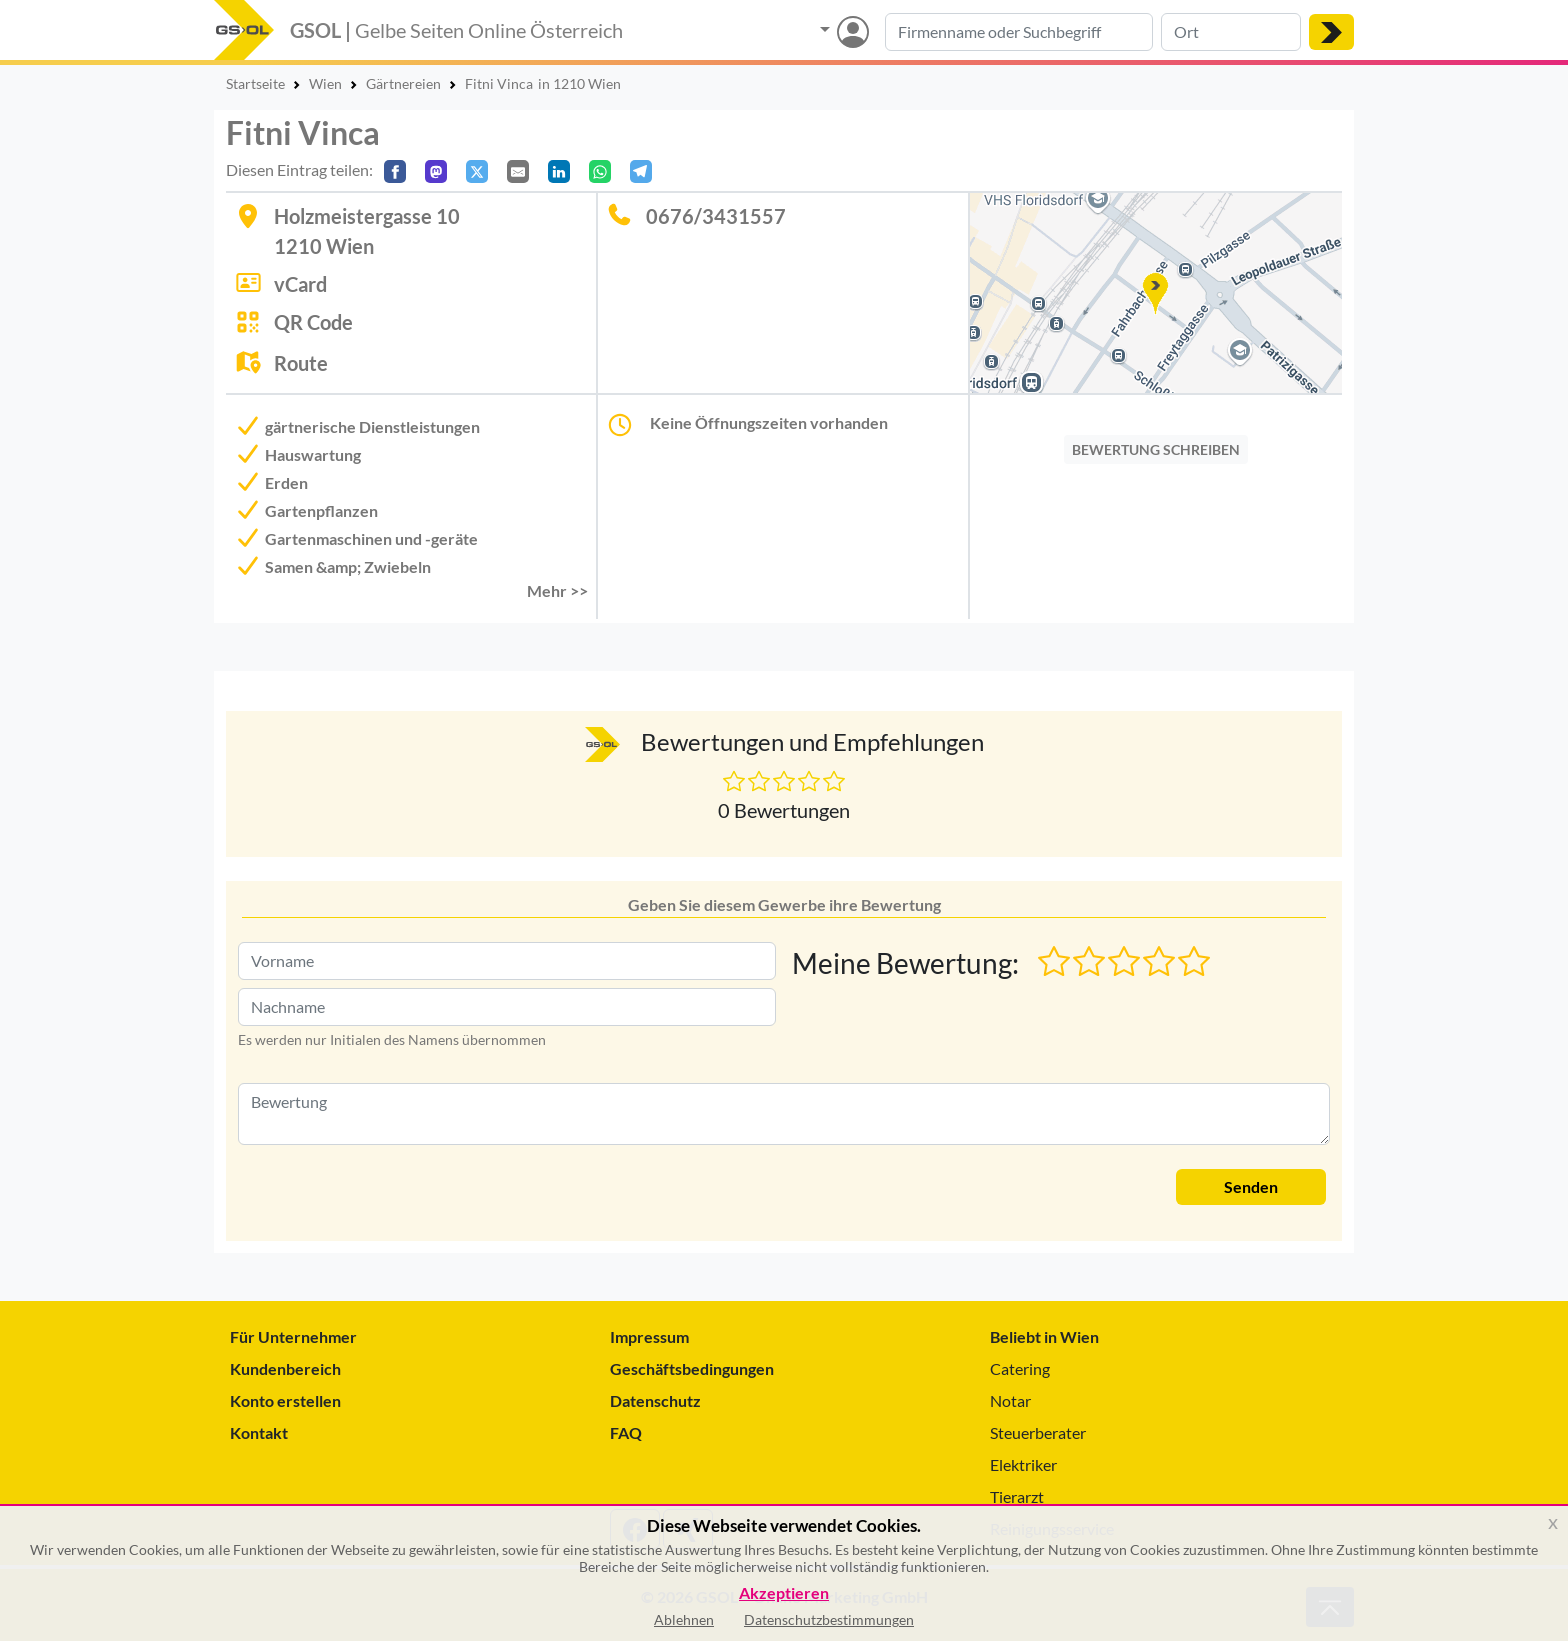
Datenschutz (655, 1400)
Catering (1020, 1368)
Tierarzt (1017, 1496)
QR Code (313, 322)
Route (301, 363)
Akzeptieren (784, 1593)
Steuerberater (1038, 1432)
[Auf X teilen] (477, 171)
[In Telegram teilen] (641, 171)
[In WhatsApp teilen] (600, 171)
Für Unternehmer (293, 1336)
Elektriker (1023, 1464)
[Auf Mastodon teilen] (436, 171)
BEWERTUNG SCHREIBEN (1156, 449)
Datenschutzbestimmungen (829, 1619)
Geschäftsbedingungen (692, 1368)
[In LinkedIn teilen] (559, 171)
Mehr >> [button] (557, 590)
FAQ (626, 1432)
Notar (1010, 1400)
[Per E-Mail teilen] (518, 171)
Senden (1251, 1186)
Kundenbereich (285, 1368)
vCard (300, 284)
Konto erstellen (285, 1400)
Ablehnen (684, 1619)
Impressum (649, 1336)
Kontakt (259, 1432)
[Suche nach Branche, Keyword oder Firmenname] (1019, 32)
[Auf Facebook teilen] (395, 171)
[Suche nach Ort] (1231, 32)
